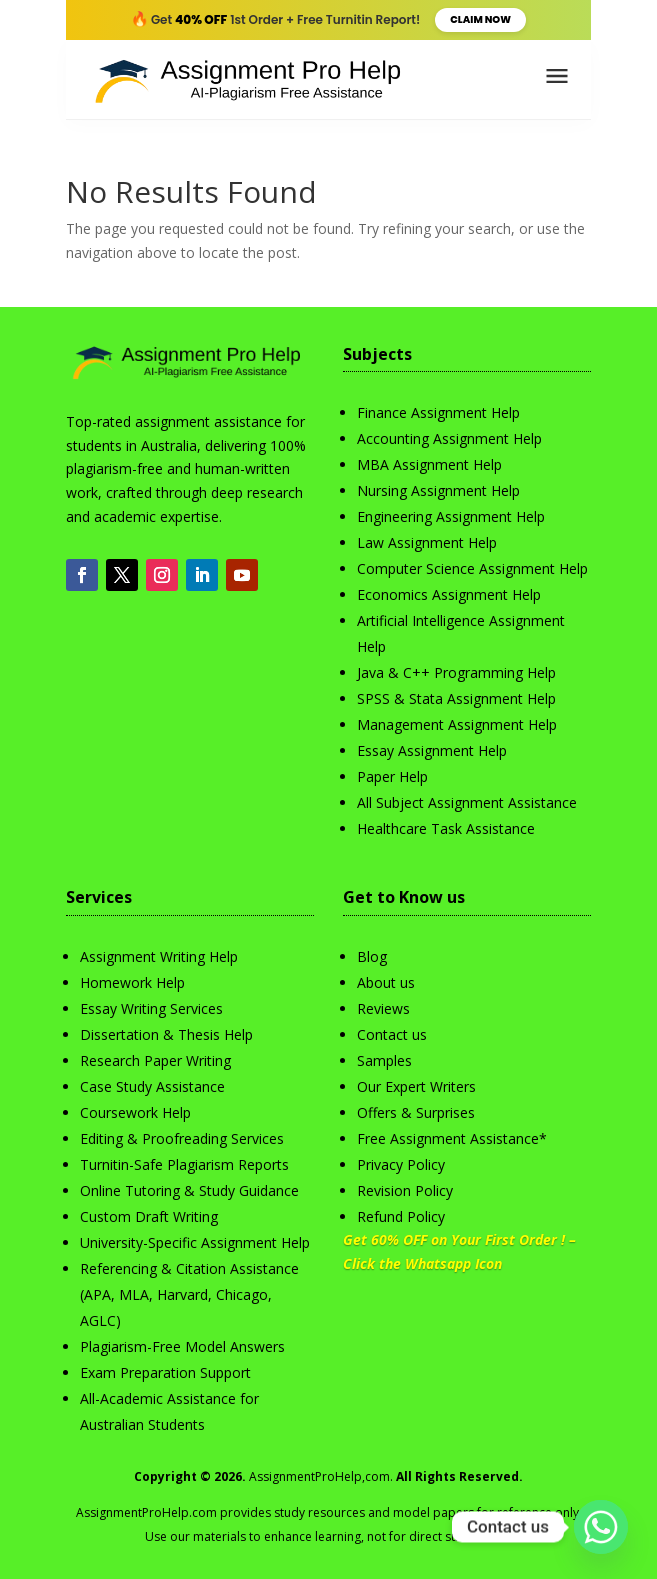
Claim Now (480, 19)
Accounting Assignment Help (449, 438)
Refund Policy (401, 1216)
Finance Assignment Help (438, 412)
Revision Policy (405, 1190)
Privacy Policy (401, 1164)
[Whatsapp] (601, 1527)
